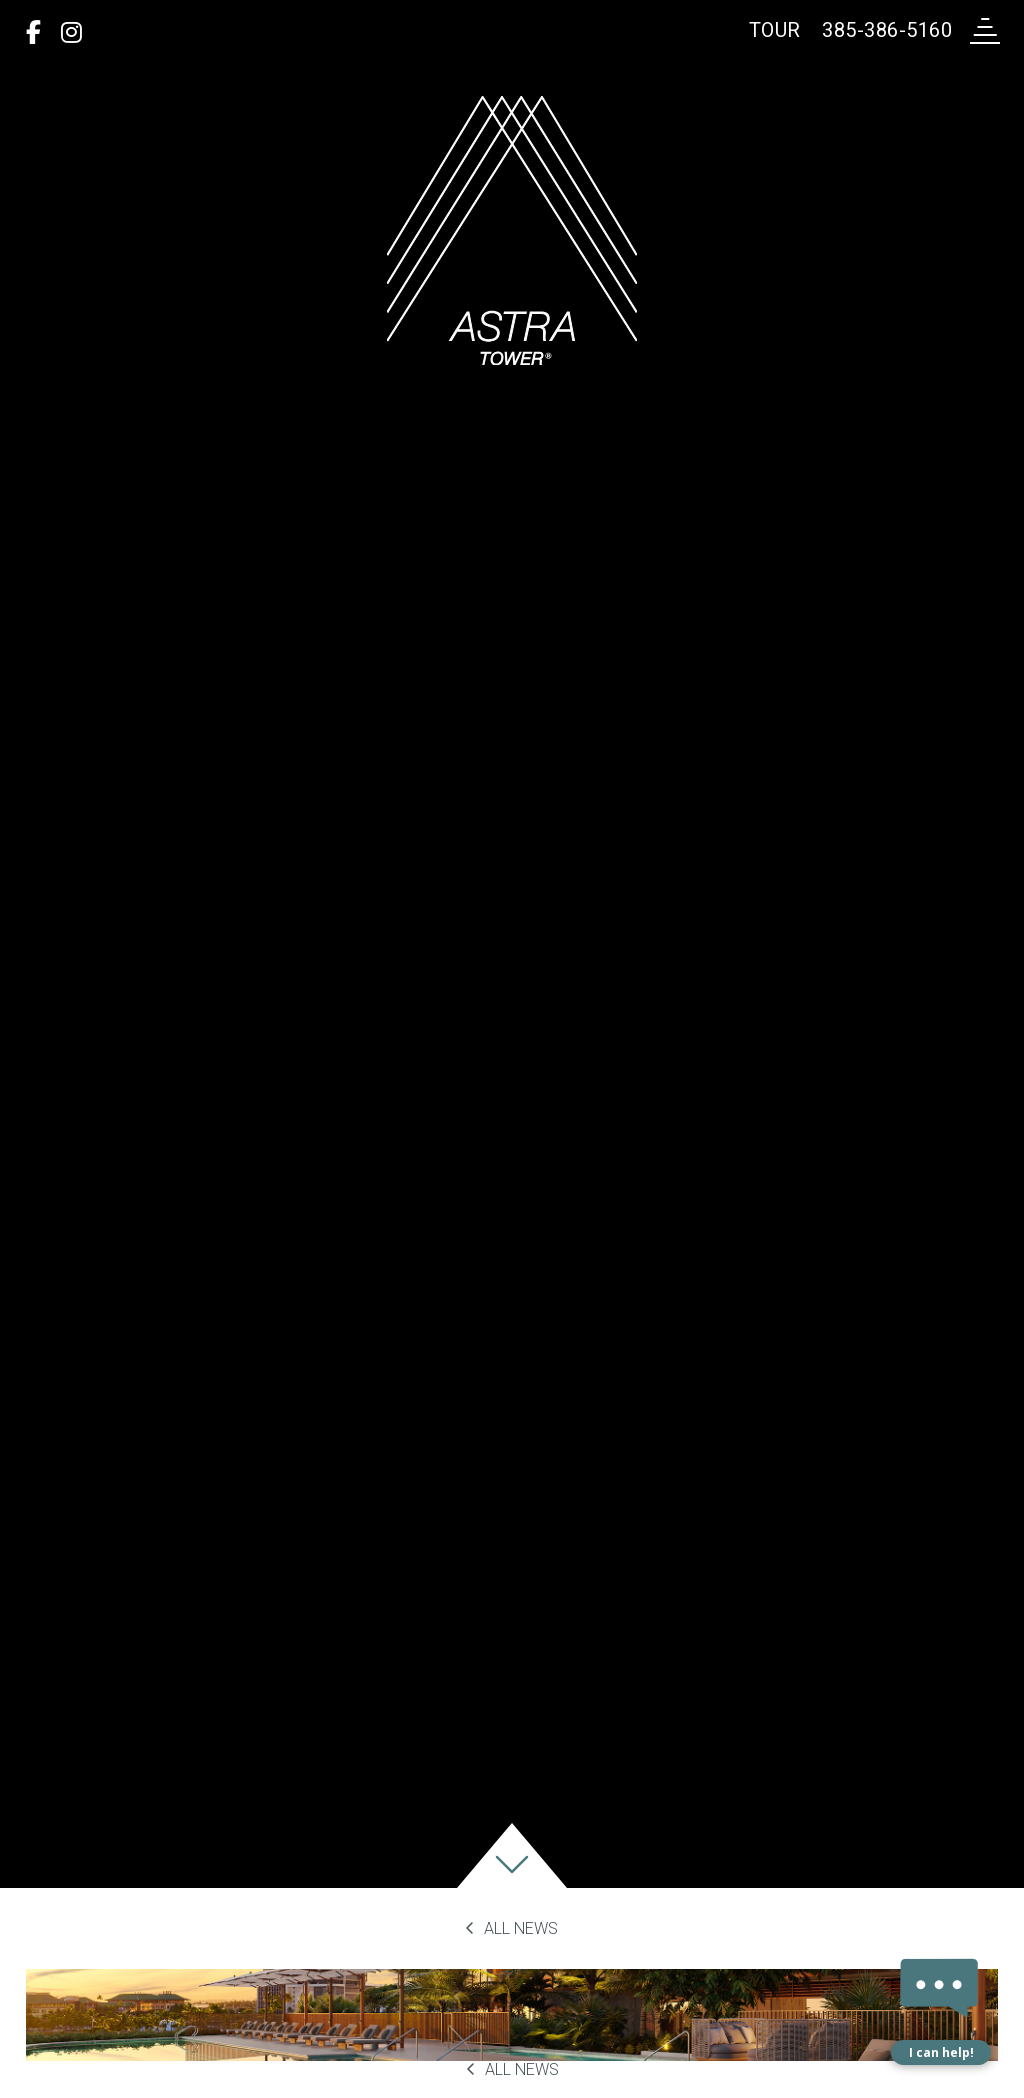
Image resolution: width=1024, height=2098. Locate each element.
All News (511, 1928)
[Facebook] (33, 33)
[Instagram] (71, 33)
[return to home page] (512, 230)
